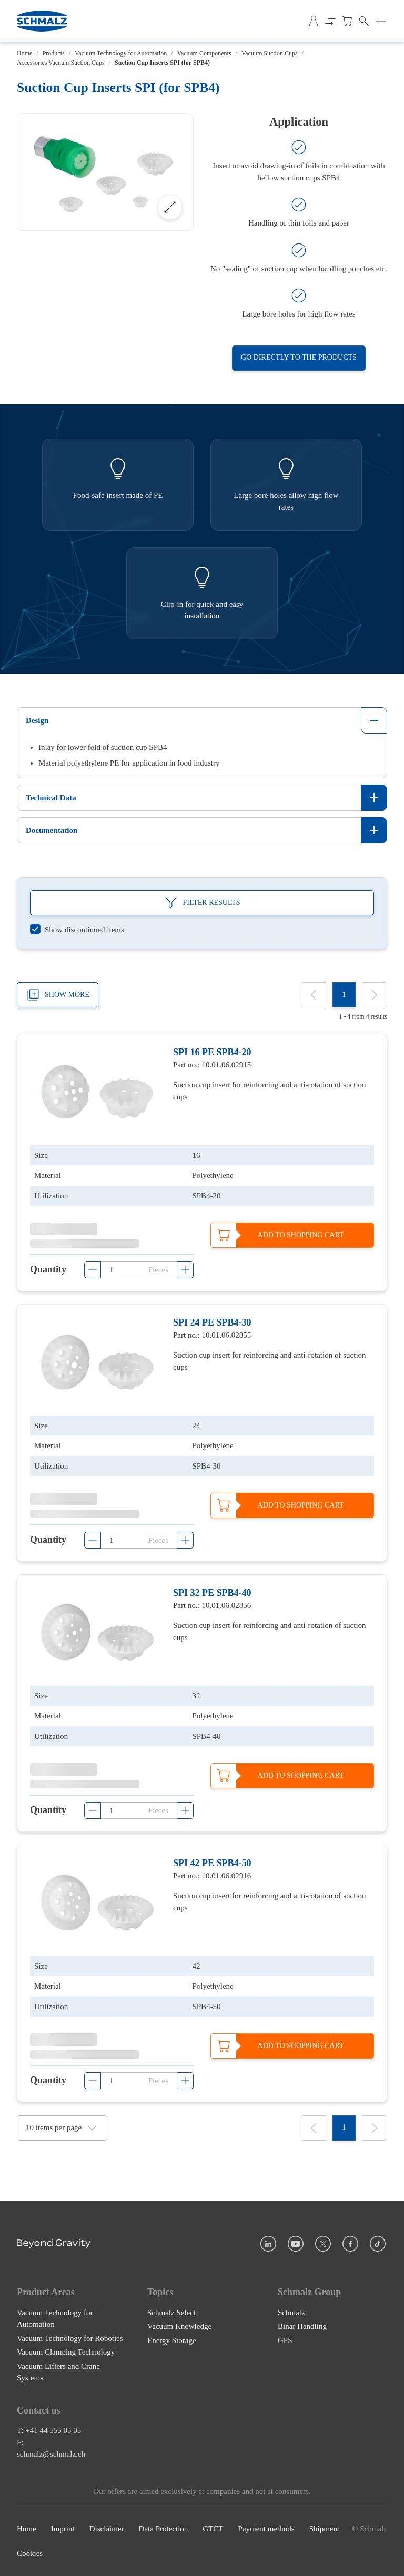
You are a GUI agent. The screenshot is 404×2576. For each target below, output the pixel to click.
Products (54, 53)
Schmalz (291, 2312)
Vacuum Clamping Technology (66, 2352)
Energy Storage (171, 2340)
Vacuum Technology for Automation (121, 53)
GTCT (213, 2528)
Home (24, 53)
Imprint (63, 2528)
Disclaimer (106, 2528)
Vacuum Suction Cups (269, 53)
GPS (285, 2340)
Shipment (324, 2528)
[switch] (77, 930)
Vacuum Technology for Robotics (70, 2338)
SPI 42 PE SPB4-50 (212, 1863)
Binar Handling (302, 2326)
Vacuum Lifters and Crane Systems (58, 2371)
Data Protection (163, 2528)
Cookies (30, 2553)
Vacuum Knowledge (179, 2326)
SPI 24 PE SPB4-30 (212, 1322)
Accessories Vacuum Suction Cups (61, 62)
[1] (344, 994)
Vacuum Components (204, 53)
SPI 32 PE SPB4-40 (212, 1593)
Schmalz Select (171, 2312)
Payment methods (266, 2528)
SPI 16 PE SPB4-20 (212, 1052)
